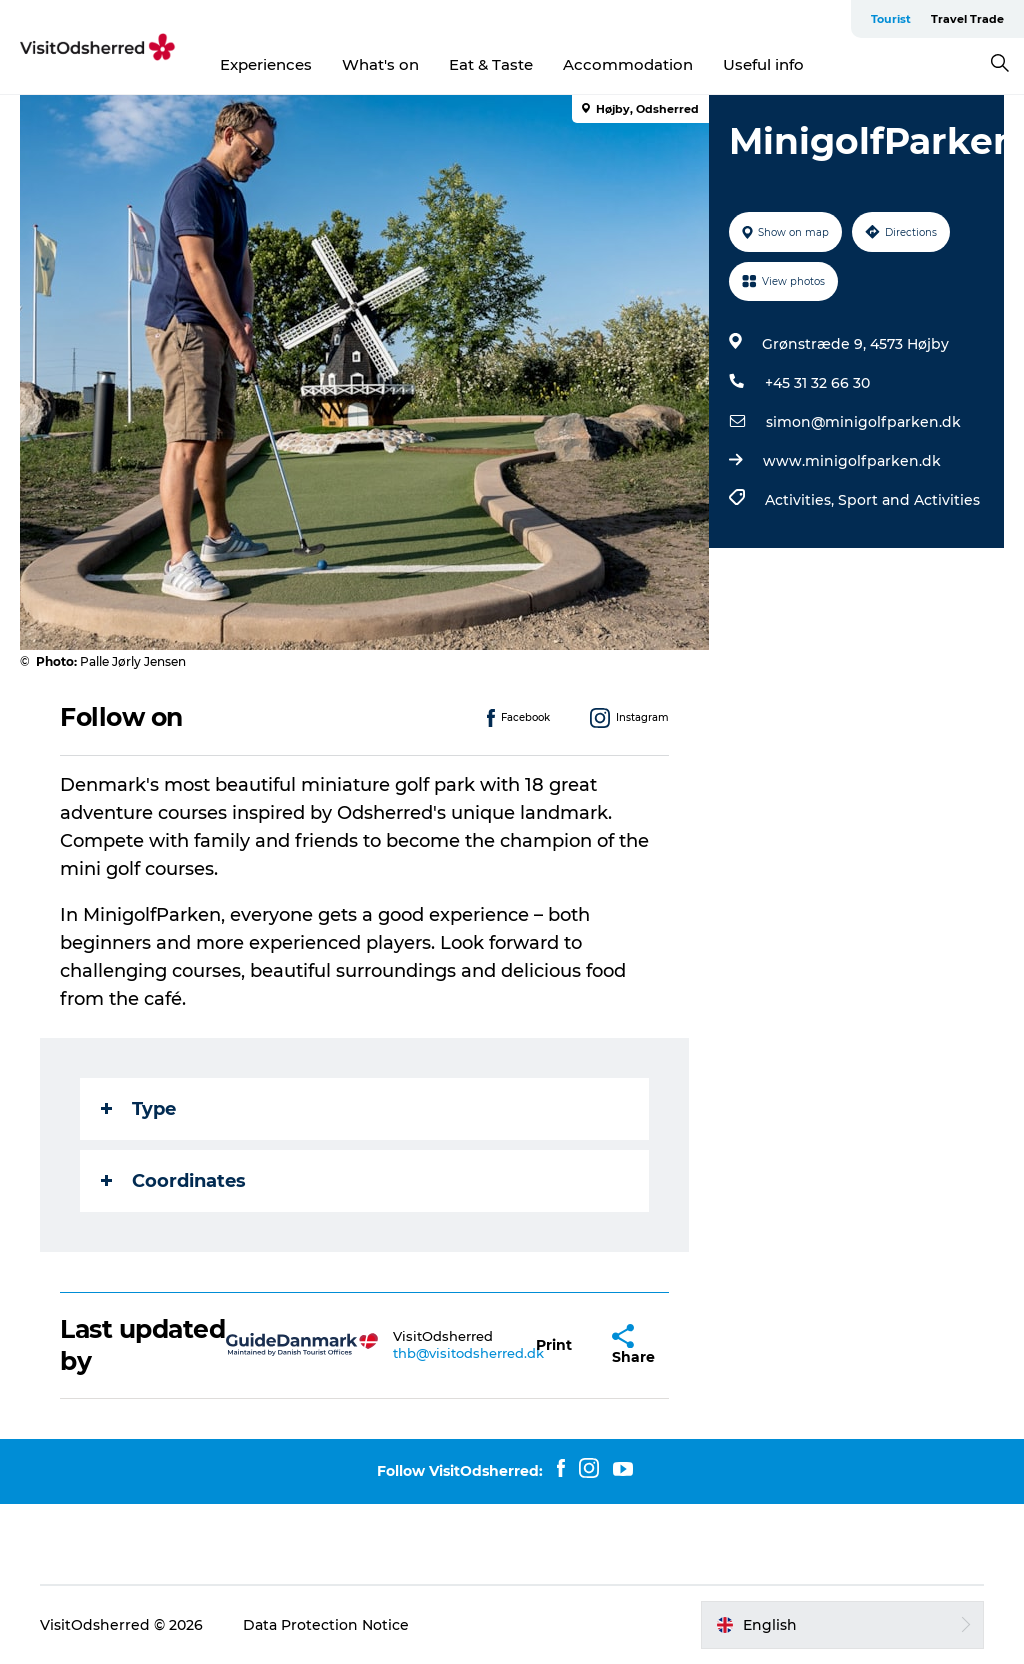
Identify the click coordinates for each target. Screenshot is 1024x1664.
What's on (380, 64)
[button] (554, 1345)
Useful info (763, 64)
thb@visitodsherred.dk (468, 1353)
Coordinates (173, 1181)
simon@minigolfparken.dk (863, 422)
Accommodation (628, 64)
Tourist (891, 19)
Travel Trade (967, 19)
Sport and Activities (909, 500)
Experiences (266, 64)
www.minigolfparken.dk (852, 461)
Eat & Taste (491, 64)
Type (138, 1109)
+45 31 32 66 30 (817, 383)
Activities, (801, 500)
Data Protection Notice (326, 1625)
